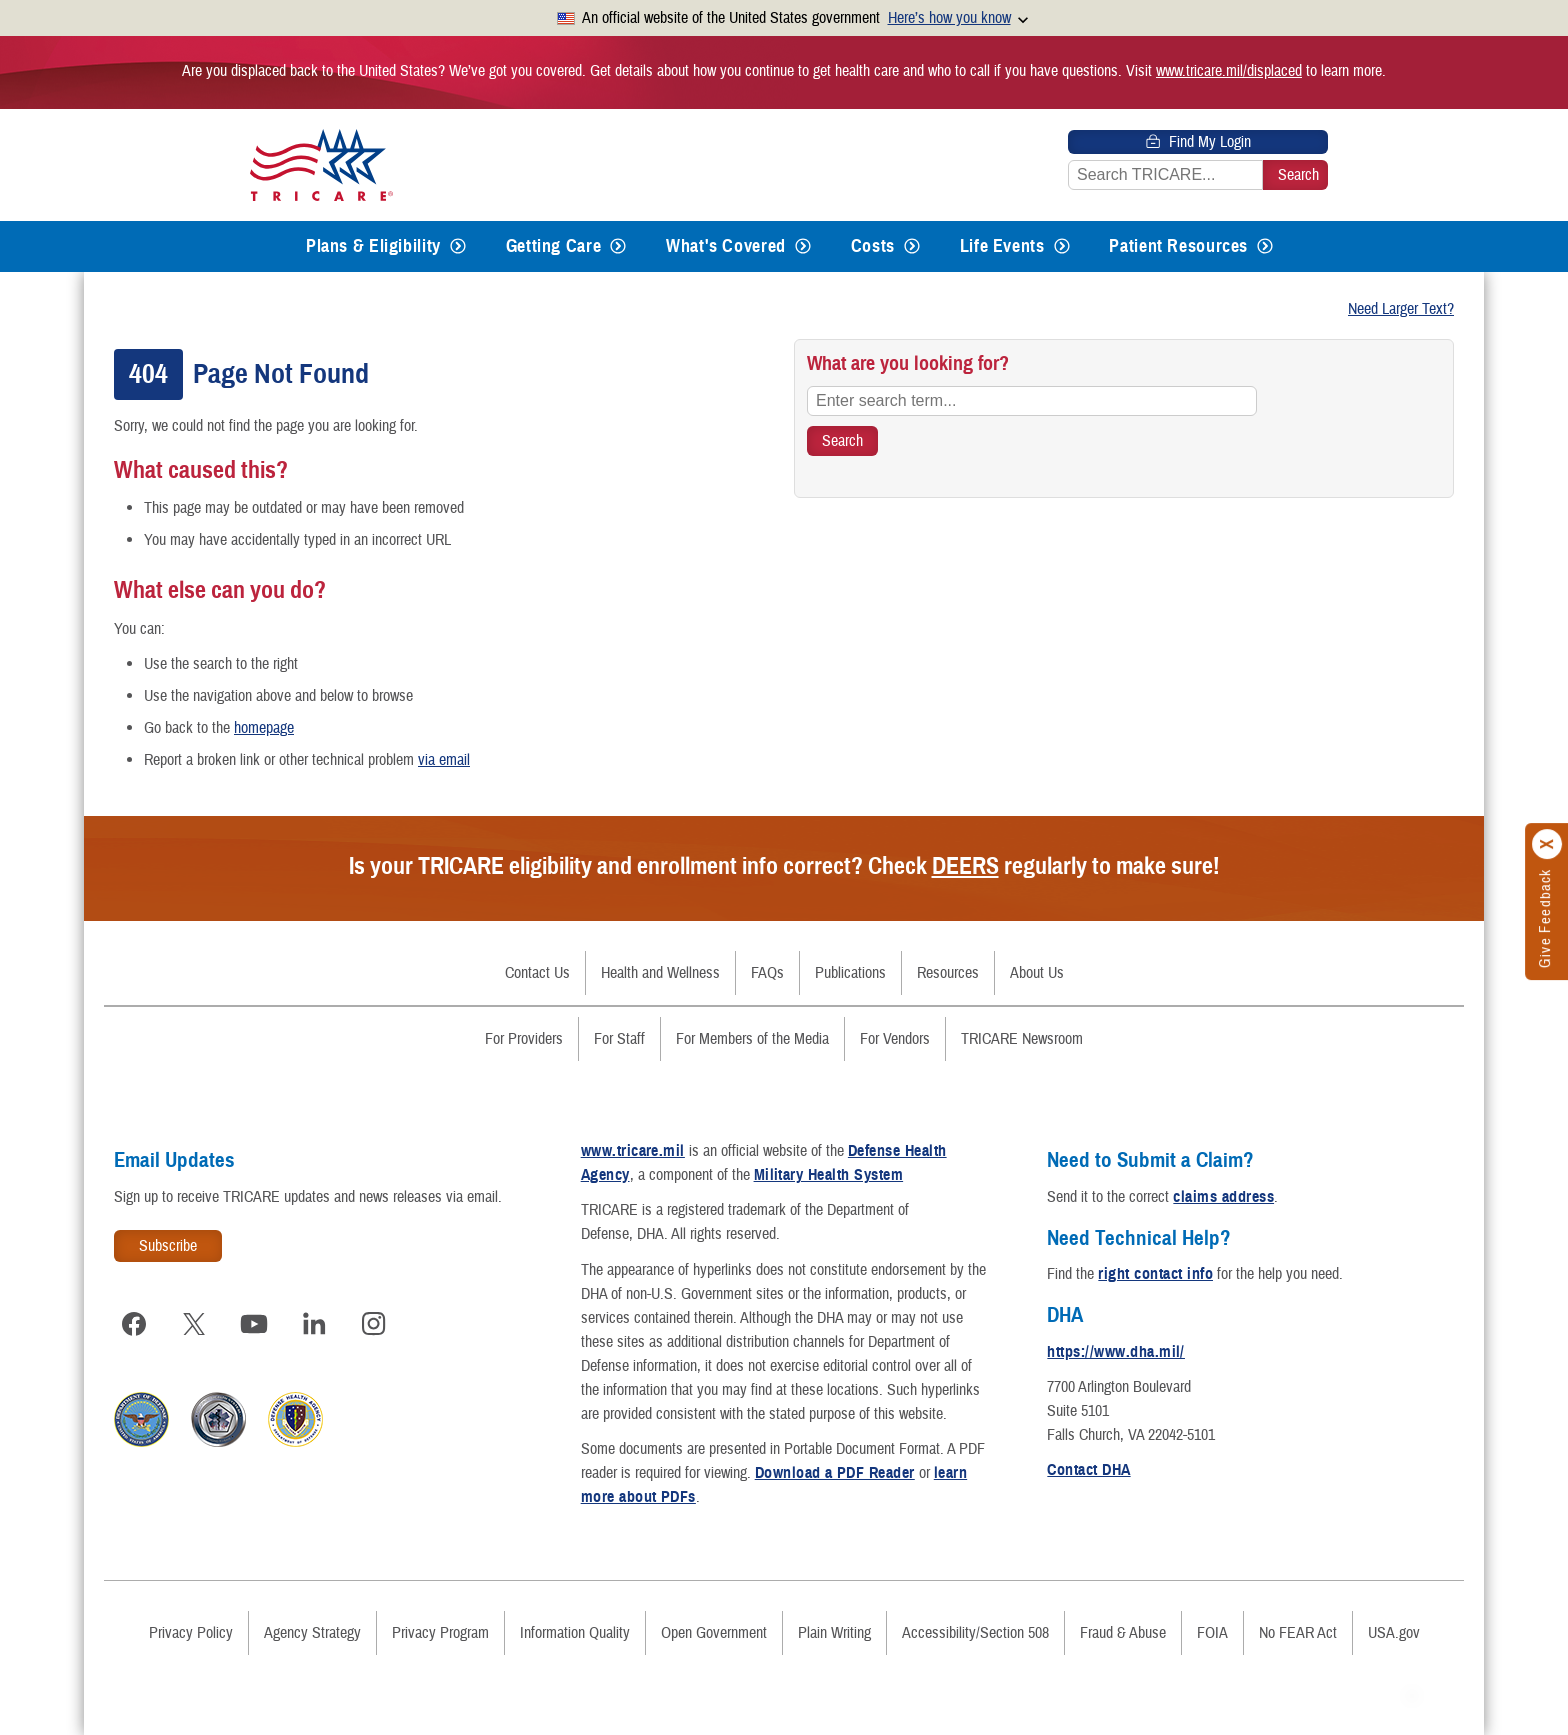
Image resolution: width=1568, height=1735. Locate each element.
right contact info (1155, 1274)
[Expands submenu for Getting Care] (618, 246)
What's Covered (726, 246)
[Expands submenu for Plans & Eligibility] (458, 246)
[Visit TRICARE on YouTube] (254, 1324)
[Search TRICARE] (842, 441)
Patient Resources (1178, 246)
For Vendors (895, 1039)
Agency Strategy (312, 1633)
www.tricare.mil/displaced (1229, 71)
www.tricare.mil (633, 1151)
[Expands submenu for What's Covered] (803, 246)
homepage (264, 728)
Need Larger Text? (1401, 309)
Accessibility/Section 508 (975, 1633)
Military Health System (829, 1175)
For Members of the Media (752, 1039)
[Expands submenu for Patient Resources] (1265, 246)
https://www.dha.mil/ (1116, 1352)
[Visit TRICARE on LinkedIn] (314, 1324)
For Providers (524, 1039)
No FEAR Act (1298, 1633)
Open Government (714, 1633)
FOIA (1212, 1633)
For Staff (619, 1039)
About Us (1037, 973)
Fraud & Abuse (1123, 1633)
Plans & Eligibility (373, 246)
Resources (948, 973)
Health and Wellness (660, 973)
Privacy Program (440, 1633)
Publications (850, 973)
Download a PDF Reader (835, 1473)
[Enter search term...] (1032, 401)
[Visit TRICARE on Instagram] (374, 1324)
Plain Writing (834, 1633)
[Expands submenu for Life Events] (1062, 246)
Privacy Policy (191, 1633)
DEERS (965, 866)
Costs (873, 246)
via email (444, 760)
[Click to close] (1548, 844)
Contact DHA (1088, 1470)
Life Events (1002, 246)
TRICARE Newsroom (1022, 1039)
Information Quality (575, 1633)
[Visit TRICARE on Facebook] (134, 1324)
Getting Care (554, 246)
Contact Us (537, 973)
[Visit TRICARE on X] (194, 1324)
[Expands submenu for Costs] (912, 246)
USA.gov (1394, 1633)
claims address (1223, 1197)
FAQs (767, 973)
